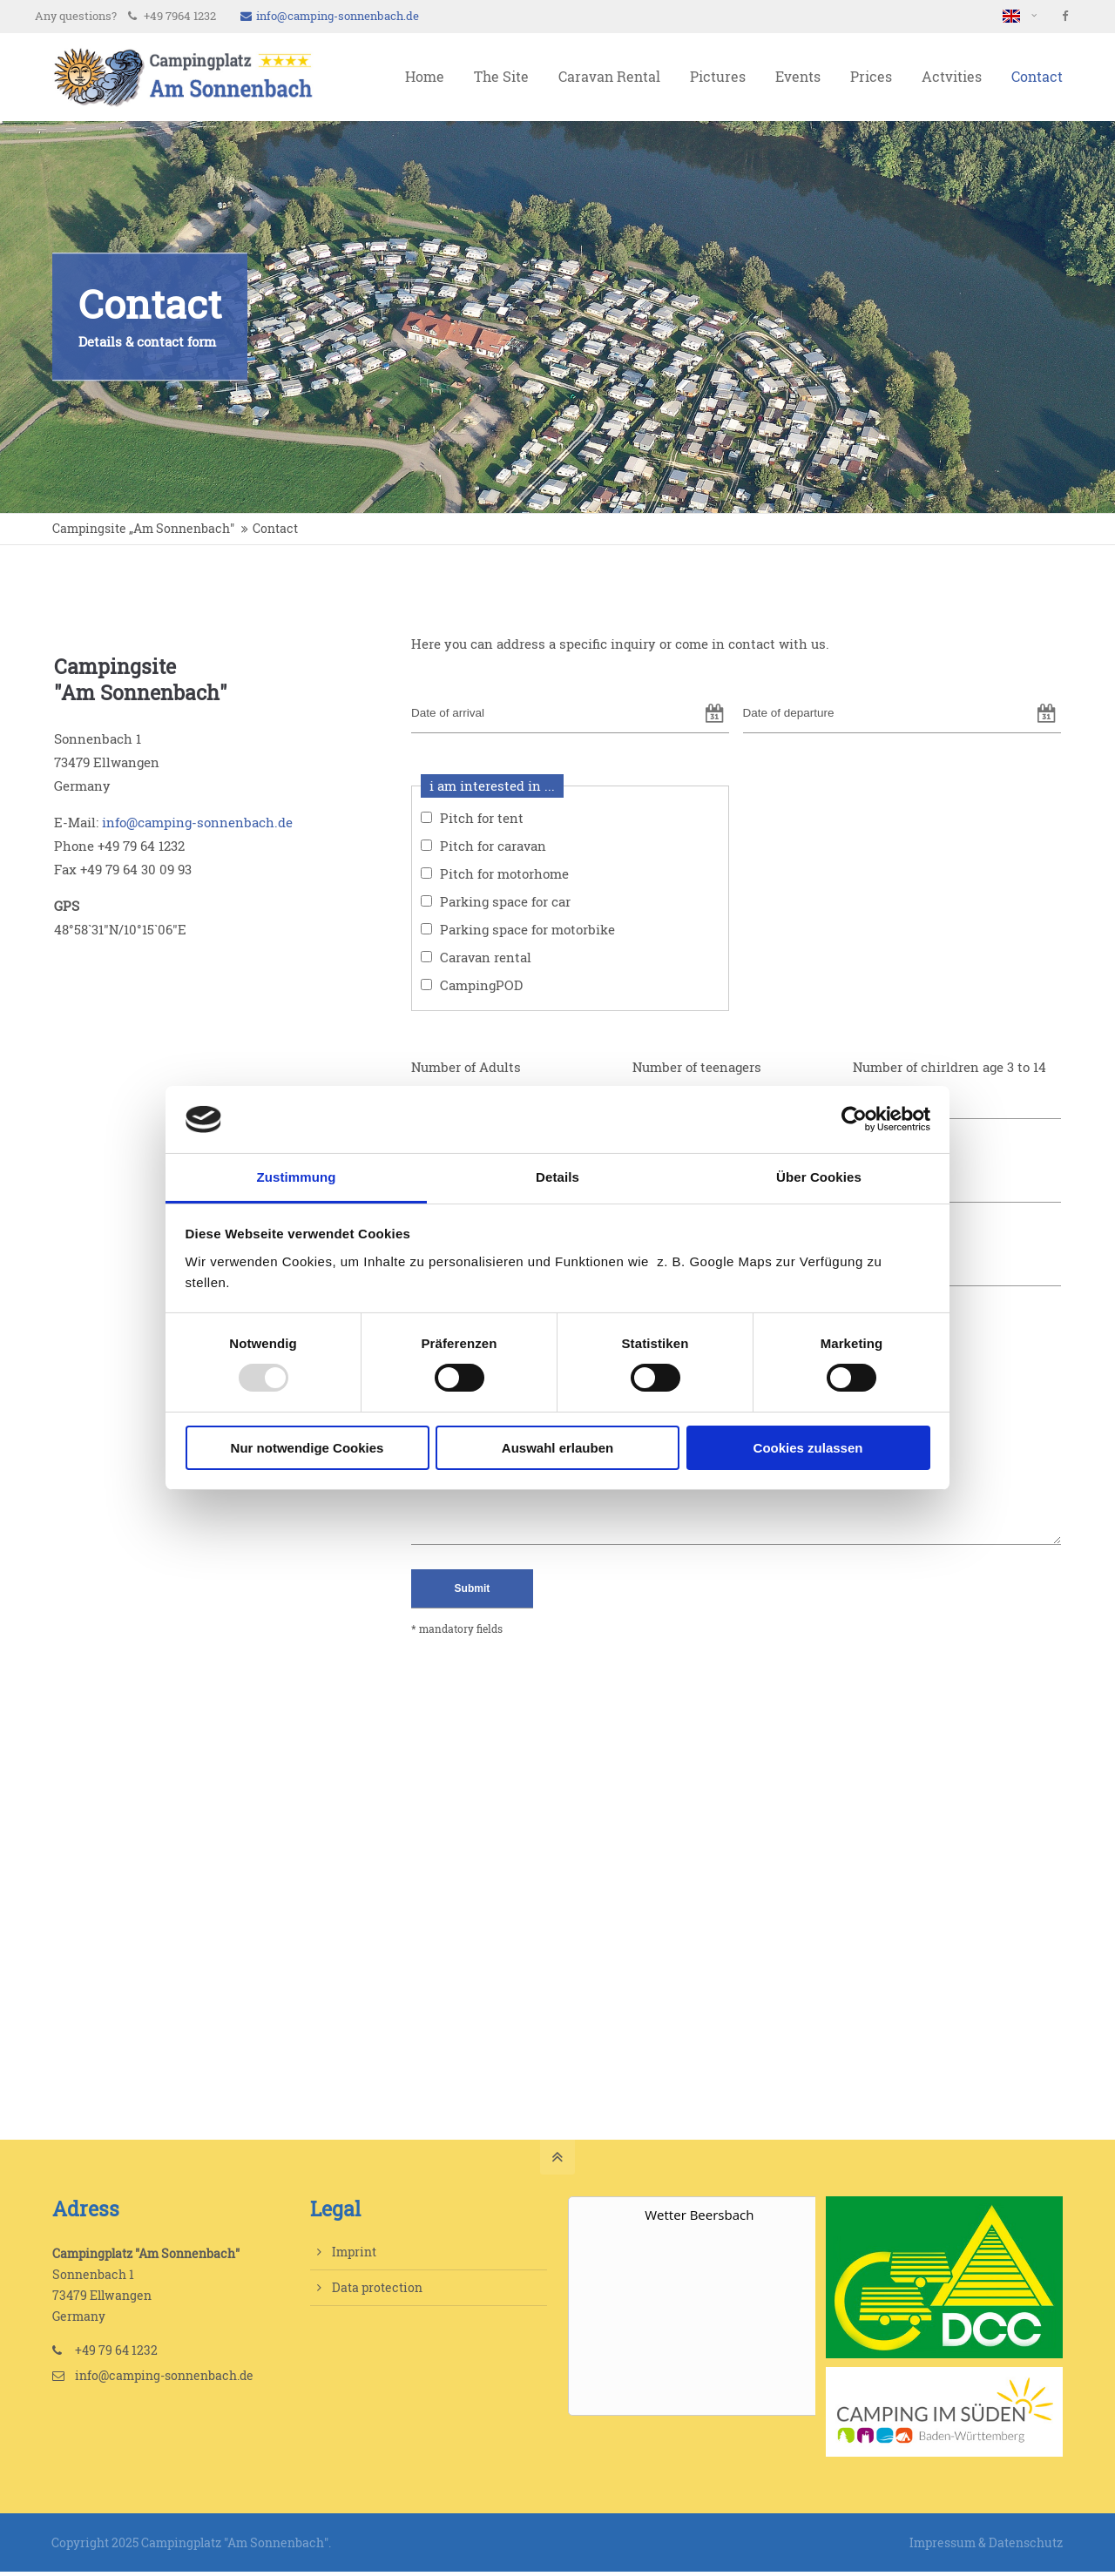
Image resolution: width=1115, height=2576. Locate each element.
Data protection (377, 2287)
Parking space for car (505, 902)
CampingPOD (481, 985)
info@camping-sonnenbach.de (329, 16)
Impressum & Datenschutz (986, 2542)
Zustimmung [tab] (296, 1177)
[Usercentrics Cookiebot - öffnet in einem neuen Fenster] (854, 1119)
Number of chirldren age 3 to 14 (949, 1067)
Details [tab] (557, 1177)
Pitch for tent (482, 818)
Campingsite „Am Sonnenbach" (143, 528)
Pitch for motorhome (504, 874)
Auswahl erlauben (557, 1447)
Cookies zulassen (808, 1447)
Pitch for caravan (493, 846)
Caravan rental (485, 957)
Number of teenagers (696, 1067)
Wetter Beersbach (699, 2214)
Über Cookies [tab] (819, 1177)
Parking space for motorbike (527, 929)
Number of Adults (466, 1067)
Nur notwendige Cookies (307, 1447)
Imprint (354, 2251)
